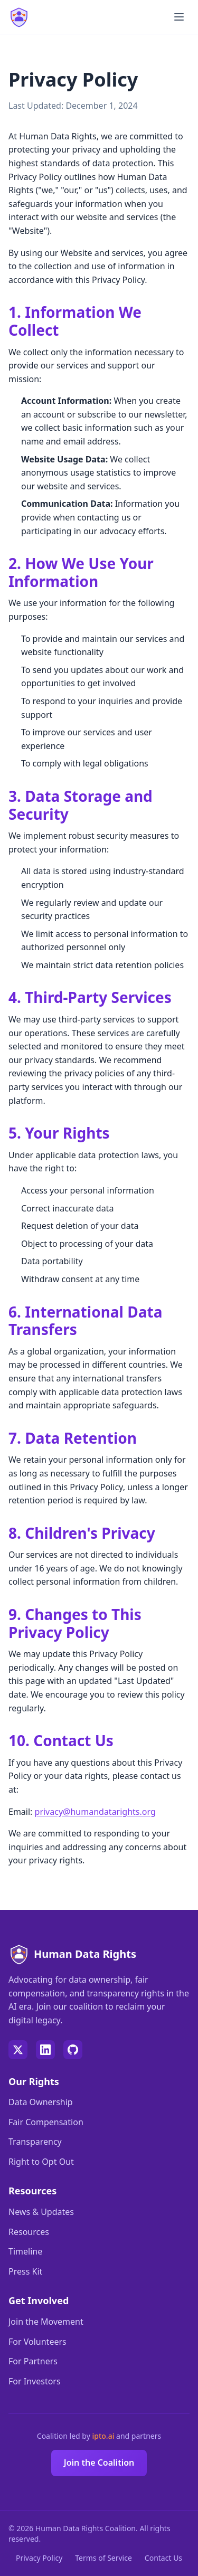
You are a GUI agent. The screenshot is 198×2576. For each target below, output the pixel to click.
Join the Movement (45, 2321)
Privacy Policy (39, 2558)
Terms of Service (103, 2558)
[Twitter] (17, 2049)
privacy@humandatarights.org (95, 1811)
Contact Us (163, 2558)
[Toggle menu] (179, 16)
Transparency (35, 2141)
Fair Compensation (45, 2122)
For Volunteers (37, 2341)
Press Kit (25, 2271)
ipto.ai (104, 2436)
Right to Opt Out (41, 2161)
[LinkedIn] (45, 2049)
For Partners (33, 2361)
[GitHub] (72, 2049)
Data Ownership (40, 2102)
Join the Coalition (99, 2462)
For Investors (34, 2381)
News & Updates (41, 2212)
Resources (28, 2232)
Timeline (25, 2251)
